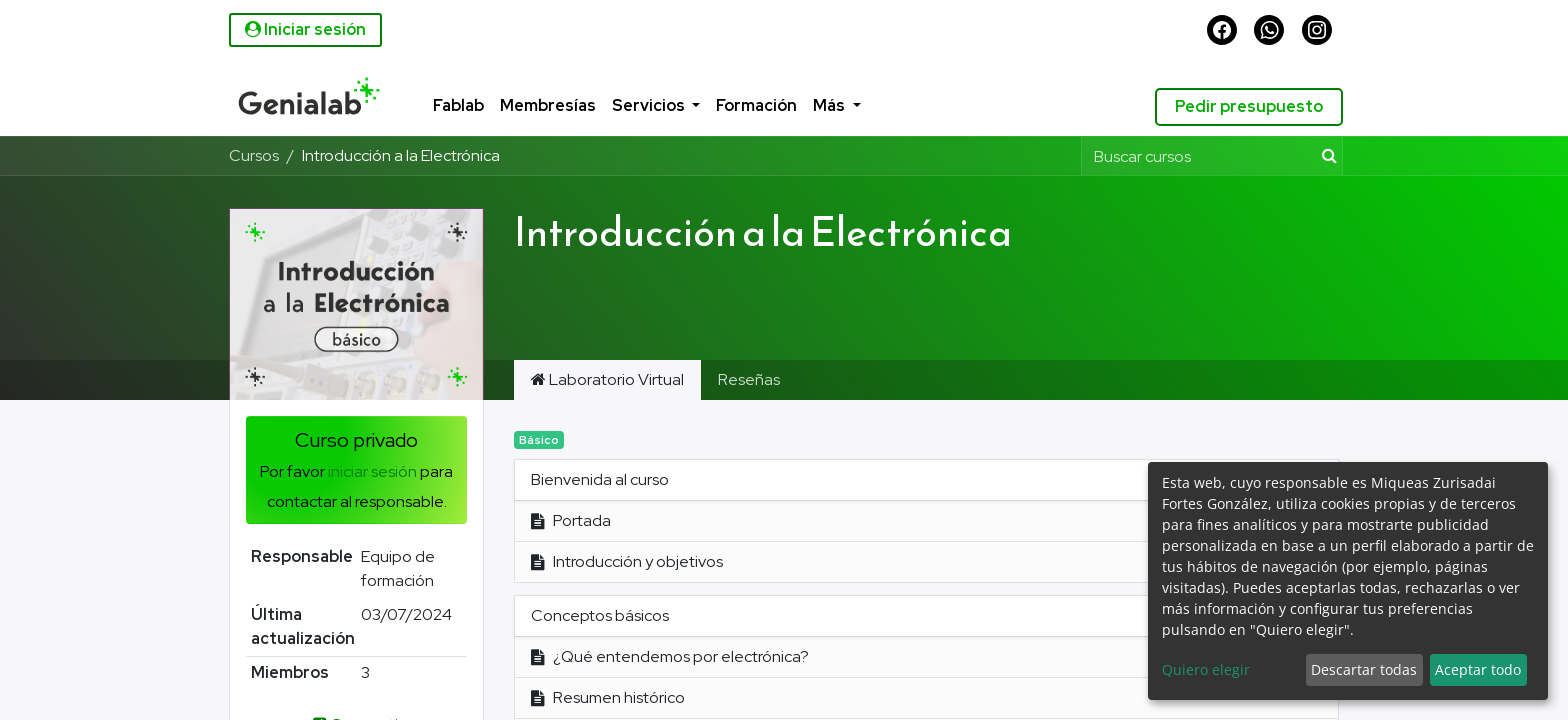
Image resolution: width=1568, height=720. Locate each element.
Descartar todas (1364, 669)
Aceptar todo (1478, 669)
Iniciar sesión (305, 29)
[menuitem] (438, 107)
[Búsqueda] (1325, 156)
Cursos (254, 155)
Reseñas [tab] (749, 379)
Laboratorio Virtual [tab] (607, 379)
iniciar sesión (372, 471)
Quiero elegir (1206, 669)
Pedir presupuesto (1245, 106)
